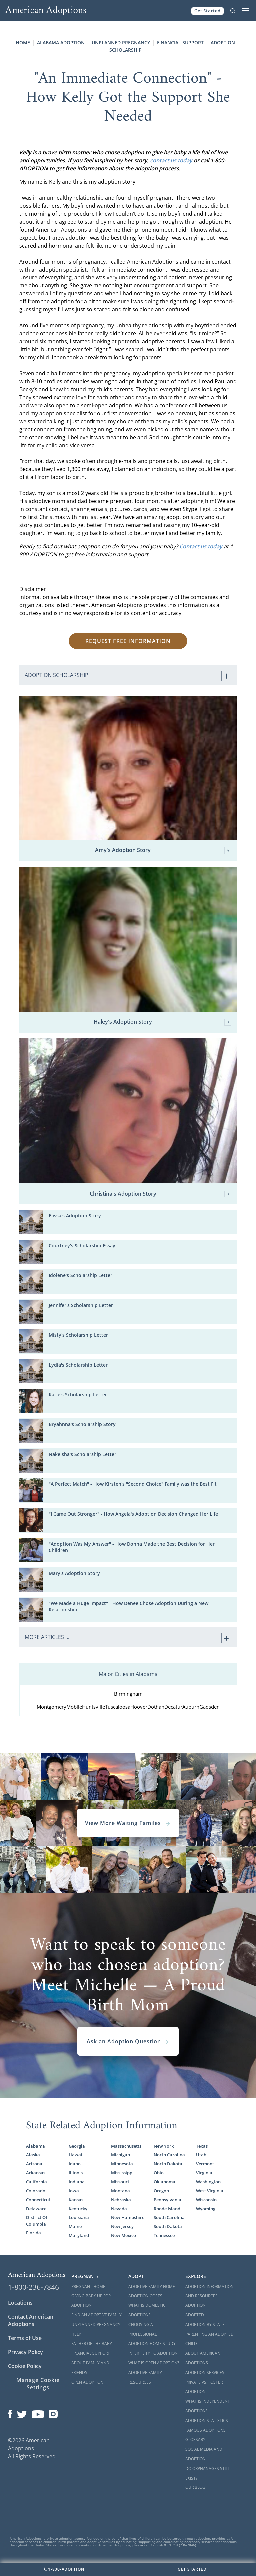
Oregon (161, 2191)
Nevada (119, 2209)
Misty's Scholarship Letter (78, 1335)
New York (164, 2146)
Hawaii (76, 2155)
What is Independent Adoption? (207, 2406)
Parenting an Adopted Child (209, 2339)
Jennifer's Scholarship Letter (81, 1305)
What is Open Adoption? (153, 2363)
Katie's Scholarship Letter (78, 1394)
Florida (33, 2233)
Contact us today (201, 546)
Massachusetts (126, 2146)
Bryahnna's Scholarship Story (82, 1424)
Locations (20, 2302)
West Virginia (209, 2191)
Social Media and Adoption (203, 2454)
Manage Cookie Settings (37, 2383)
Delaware (36, 2209)
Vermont (205, 2164)
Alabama (35, 2146)
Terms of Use (25, 2338)
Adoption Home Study (152, 2343)
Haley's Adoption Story (162, 1022)
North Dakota (168, 2164)
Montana (120, 2191)
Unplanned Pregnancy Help (95, 2329)
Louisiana (79, 2217)
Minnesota (122, 2164)
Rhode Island (167, 2209)
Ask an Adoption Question (128, 2041)
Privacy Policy (25, 2352)
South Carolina (169, 2217)
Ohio (159, 2173)
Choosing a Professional (142, 2329)
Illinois (76, 2173)
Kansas (76, 2200)
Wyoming (205, 2209)
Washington (208, 2182)
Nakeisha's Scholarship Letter (82, 1454)
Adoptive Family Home (151, 2286)
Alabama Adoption (61, 42)
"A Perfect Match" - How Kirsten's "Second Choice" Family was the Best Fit (133, 1484)
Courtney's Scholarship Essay (82, 1245)
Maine (75, 2226)
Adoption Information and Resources (209, 2291)
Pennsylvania (167, 2200)
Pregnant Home (88, 2286)
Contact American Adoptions (30, 2320)
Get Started (207, 11)
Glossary (195, 2439)
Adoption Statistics (206, 2420)
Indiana (77, 2182)
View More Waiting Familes (128, 1823)
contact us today (172, 160)
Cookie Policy (25, 2366)
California (36, 2182)
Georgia (77, 2146)
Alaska (33, 2155)
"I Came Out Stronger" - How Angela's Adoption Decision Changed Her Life (133, 1514)
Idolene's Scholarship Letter (80, 1275)
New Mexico (123, 2235)
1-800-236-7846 (33, 2287)
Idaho (75, 2164)
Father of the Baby (91, 2343)
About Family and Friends (90, 2367)
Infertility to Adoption (153, 2353)
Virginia (204, 2173)
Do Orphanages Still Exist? (207, 2473)
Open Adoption (87, 2382)
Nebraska (121, 2200)
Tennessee (164, 2235)
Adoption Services (204, 2372)
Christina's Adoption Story (161, 1194)
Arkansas (35, 2173)
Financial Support (180, 42)
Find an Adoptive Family (96, 2315)
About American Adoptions (202, 2358)
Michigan (120, 2155)
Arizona (34, 2164)
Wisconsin (206, 2200)
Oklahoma (164, 2182)
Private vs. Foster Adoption (204, 2387)
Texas (202, 2146)
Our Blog (195, 2487)
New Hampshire (127, 2217)
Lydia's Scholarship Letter (78, 1365)
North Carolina (169, 2155)
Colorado (35, 2191)
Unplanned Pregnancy (121, 42)
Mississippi (122, 2173)
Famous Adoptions (205, 2430)
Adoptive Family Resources (145, 2377)
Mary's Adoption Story (74, 1573)
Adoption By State (205, 2324)
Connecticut (38, 2200)
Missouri (120, 2182)
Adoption (195, 2305)
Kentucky (78, 2209)
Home (23, 42)
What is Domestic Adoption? (147, 2310)
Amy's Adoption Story (163, 850)
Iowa (74, 2191)
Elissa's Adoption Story (75, 1215)
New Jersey (122, 2226)
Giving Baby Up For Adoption (91, 2300)
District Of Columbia (36, 2220)
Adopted (194, 2315)
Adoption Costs (145, 2296)
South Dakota (168, 2226)
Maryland (79, 2235)
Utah (201, 2155)
